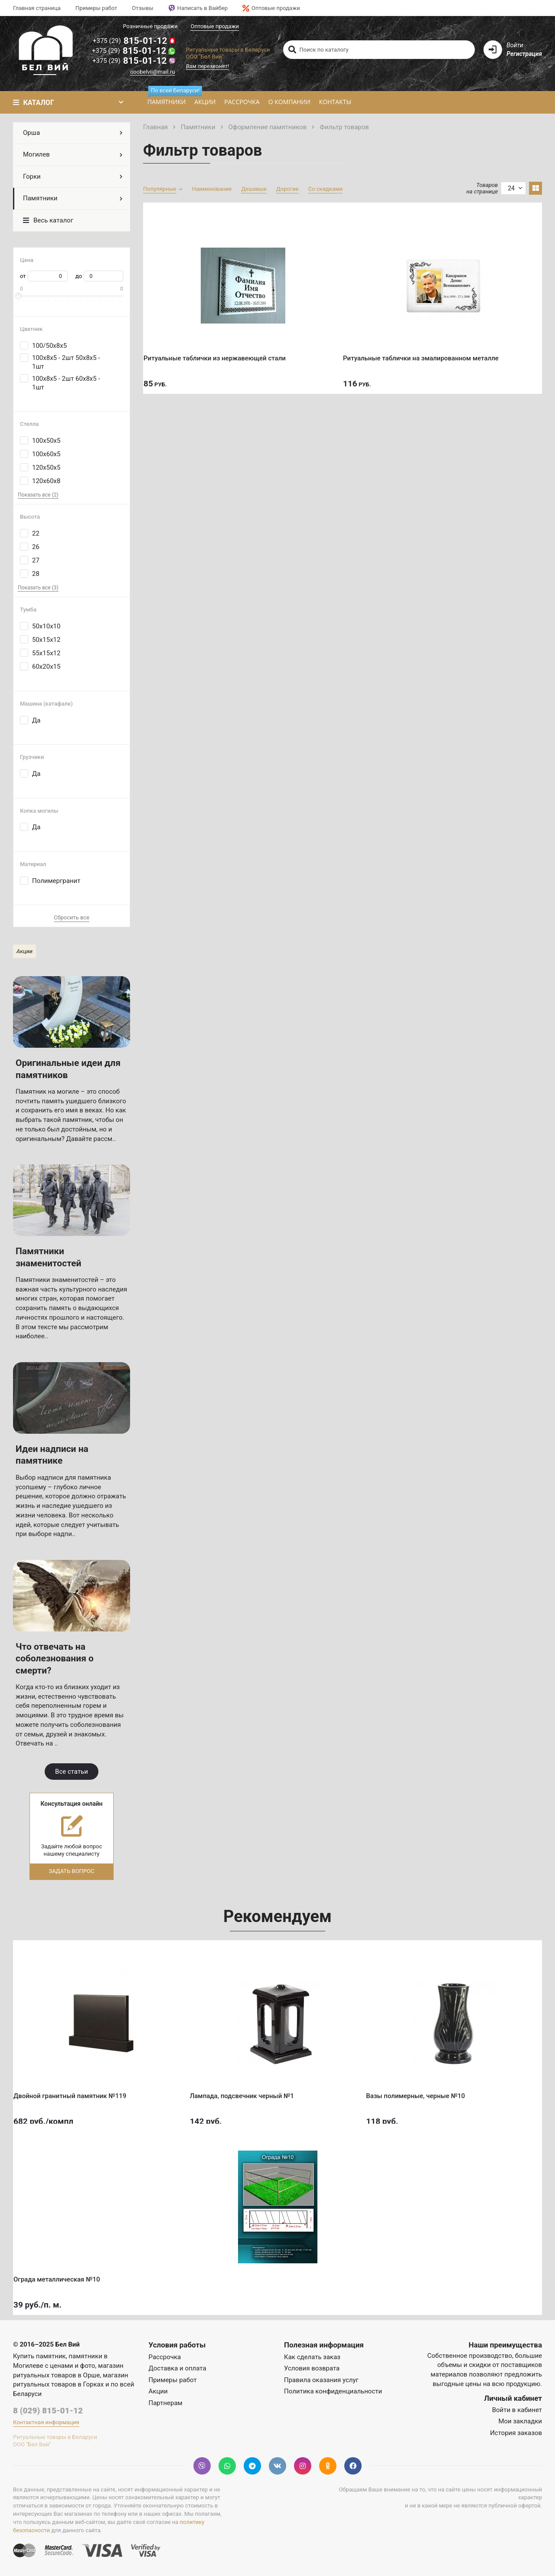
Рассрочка (241, 102)
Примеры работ (96, 8)
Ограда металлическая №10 (63, 2272)
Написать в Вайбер (198, 8)
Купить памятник (39, 2356)
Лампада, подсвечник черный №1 (248, 2089)
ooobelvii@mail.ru (152, 72)
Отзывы (142, 8)
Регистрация (524, 53)
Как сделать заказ (312, 2357)
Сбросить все (71, 917)
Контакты (335, 102)
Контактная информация (46, 2422)
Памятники (168, 98)
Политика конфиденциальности (333, 2391)
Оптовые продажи (271, 8)
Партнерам (166, 2403)
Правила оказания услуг (321, 2380)
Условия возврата (312, 2368)
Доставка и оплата (177, 2368)
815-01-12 (134, 41)
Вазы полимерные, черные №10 (421, 2089)
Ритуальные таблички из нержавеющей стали (221, 351)
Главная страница (37, 8)
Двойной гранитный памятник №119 (76, 2089)
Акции (204, 102)
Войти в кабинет (517, 2410)
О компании (289, 102)
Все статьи (71, 1771)
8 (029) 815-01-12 (48, 2411)
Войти (514, 45)
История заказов (516, 2433)
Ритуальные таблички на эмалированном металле (427, 351)
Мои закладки (520, 2421)
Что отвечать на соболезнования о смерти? (55, 1658)
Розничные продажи (150, 26)
